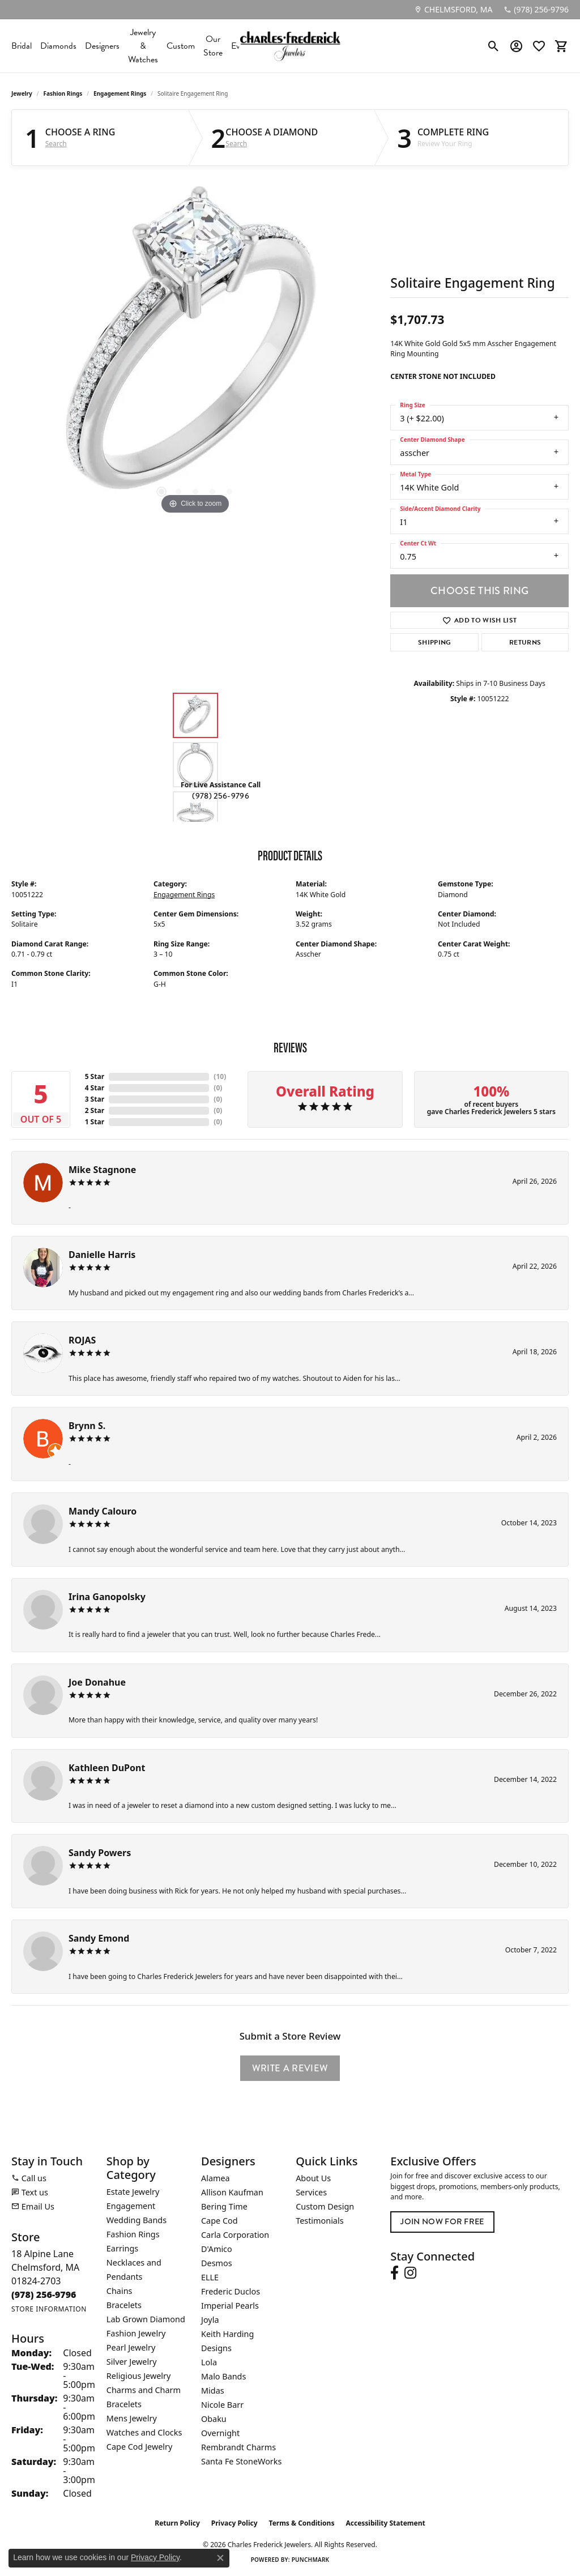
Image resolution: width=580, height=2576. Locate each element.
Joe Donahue (97, 1682)
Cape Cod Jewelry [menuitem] (139, 2446)
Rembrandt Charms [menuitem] (238, 2447)
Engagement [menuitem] (130, 2205)
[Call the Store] (43, 2294)
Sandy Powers (100, 1852)
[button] (494, 46)
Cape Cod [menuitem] (219, 2220)
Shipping (434, 642)
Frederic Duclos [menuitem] (230, 2291)
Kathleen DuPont (107, 1768)
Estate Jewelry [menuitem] (132, 2191)
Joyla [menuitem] (210, 2319)
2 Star (94, 1110)
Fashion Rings (63, 93)
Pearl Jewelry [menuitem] (130, 2347)
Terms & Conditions (302, 2523)
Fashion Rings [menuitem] (133, 2234)
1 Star (94, 1122)
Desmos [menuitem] (216, 2263)
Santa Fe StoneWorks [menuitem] (241, 2461)
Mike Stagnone (102, 1169)
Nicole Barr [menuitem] (222, 2404)
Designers (102, 46)
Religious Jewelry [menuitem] (138, 2375)
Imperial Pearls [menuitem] (230, 2305)
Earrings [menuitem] (122, 2248)
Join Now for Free (442, 2222)
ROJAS (82, 1340)
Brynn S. (87, 1425)
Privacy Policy (234, 2523)
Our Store (213, 45)
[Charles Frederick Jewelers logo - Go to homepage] (290, 45)
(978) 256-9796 (220, 796)
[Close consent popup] (220, 2557)
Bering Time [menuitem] (224, 2206)
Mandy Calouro (103, 1511)
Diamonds (58, 46)
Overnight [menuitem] (220, 2433)
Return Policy (177, 2523)
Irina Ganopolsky (107, 1596)
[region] (195, 347)
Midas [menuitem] (212, 2390)
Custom (181, 46)
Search (56, 144)
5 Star (94, 1076)
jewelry (21, 93)
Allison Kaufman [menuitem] (232, 2192)
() (220, 1076)
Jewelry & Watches (143, 45)
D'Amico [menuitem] (216, 2249)
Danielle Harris (102, 1254)
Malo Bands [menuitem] (223, 2376)
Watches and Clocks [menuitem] (144, 2432)
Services (311, 2192)
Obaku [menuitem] (214, 2418)
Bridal (21, 46)
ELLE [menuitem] (210, 2277)
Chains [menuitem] (119, 2290)
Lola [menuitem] (209, 2362)
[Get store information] (49, 2309)
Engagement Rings (119, 93)
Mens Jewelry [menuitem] (131, 2418)
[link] (453, 9)
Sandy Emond (99, 1938)
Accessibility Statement (385, 2523)
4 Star (94, 1088)
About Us (313, 2178)
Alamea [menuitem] (215, 2178)
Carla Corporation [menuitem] (235, 2234)
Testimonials (319, 2220)
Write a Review (290, 2068)
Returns (525, 642)
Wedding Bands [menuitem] (136, 2220)
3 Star (94, 1099)
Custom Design (325, 2206)
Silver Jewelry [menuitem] (131, 2361)
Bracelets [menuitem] (124, 2305)
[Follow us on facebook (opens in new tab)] (394, 2273)
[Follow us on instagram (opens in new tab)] (410, 2273)
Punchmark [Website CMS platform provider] (311, 2560)
